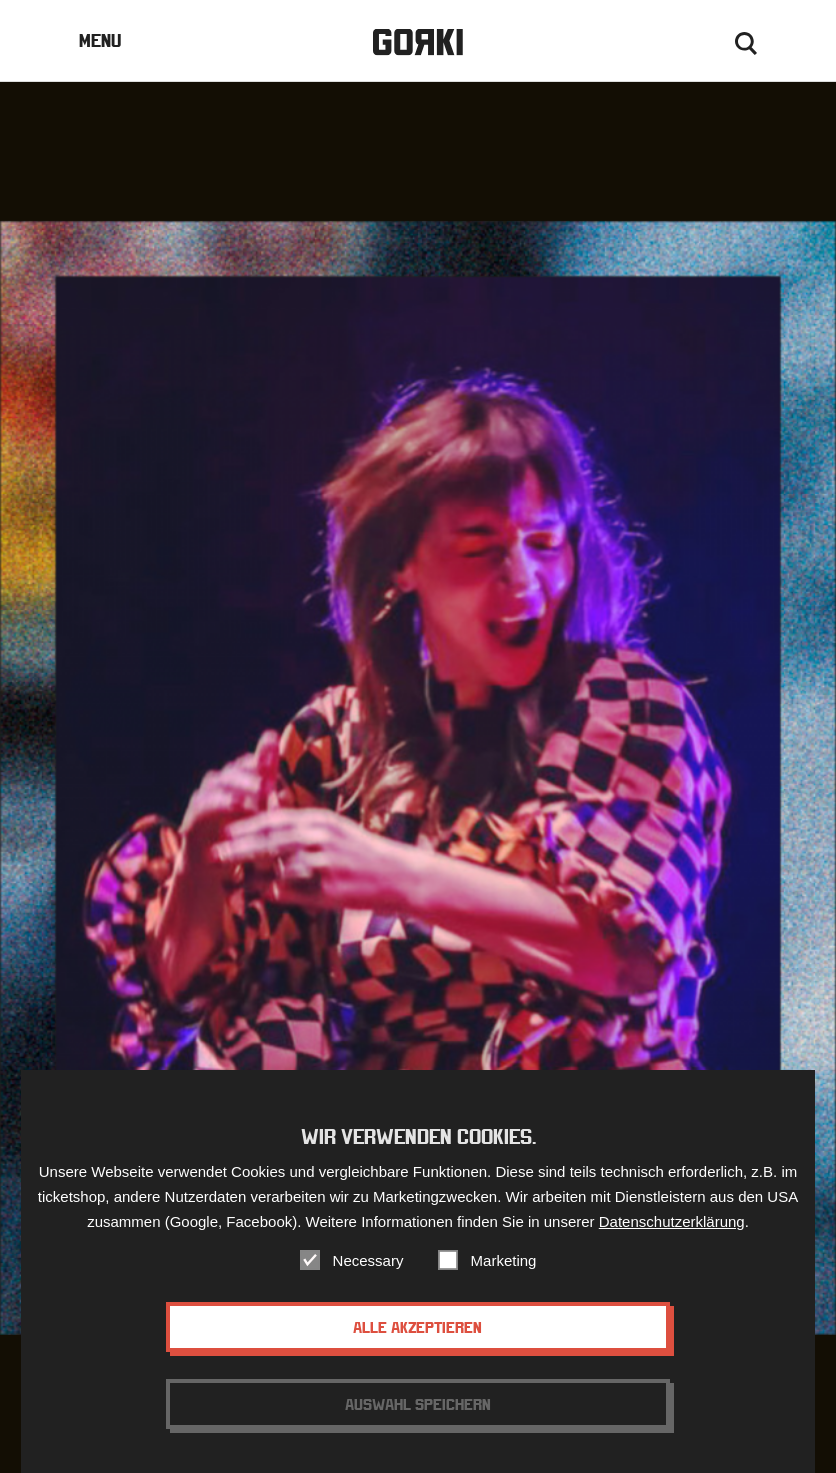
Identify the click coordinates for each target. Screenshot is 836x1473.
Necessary (368, 1277)
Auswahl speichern (418, 1421)
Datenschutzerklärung (672, 1238)
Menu (100, 40)
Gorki (418, 42)
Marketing (504, 1277)
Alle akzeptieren (417, 1344)
